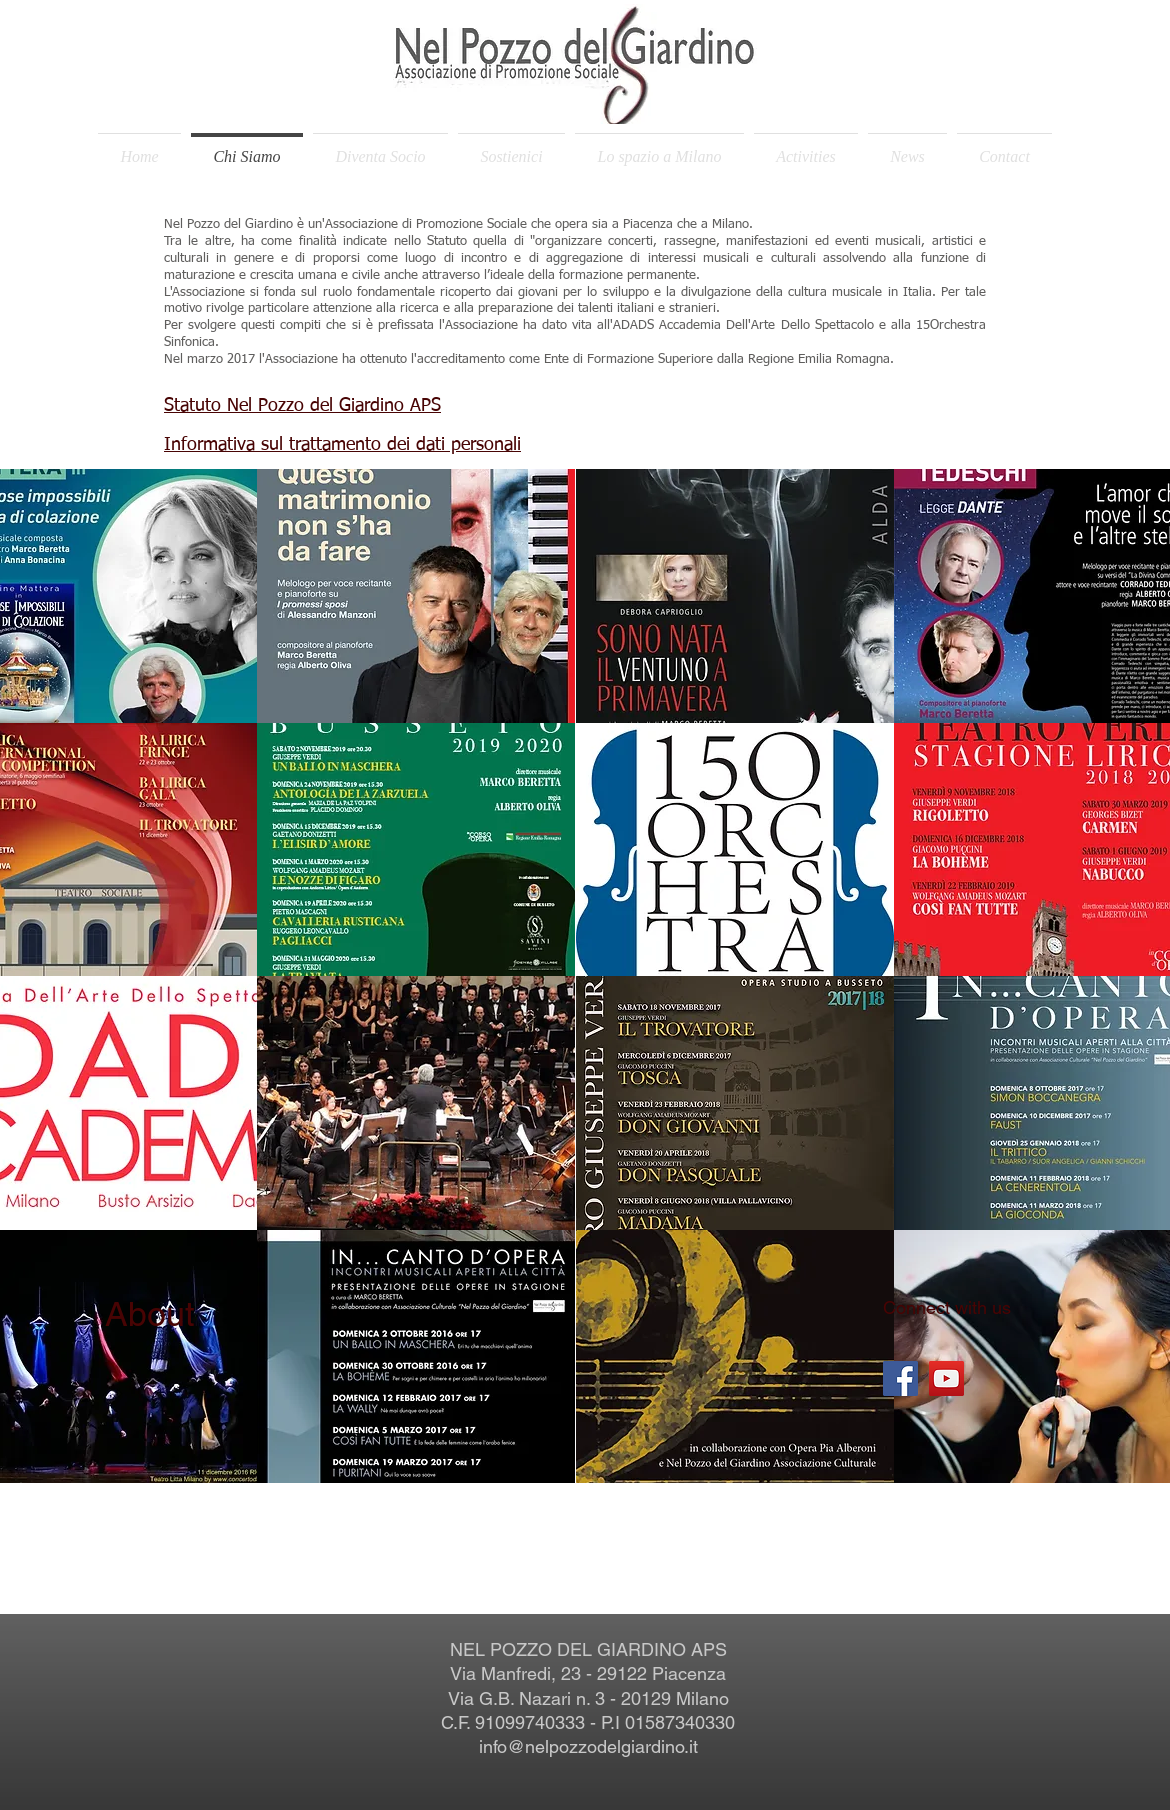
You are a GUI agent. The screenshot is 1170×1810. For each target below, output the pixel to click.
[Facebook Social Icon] (900, 1378)
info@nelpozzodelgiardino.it (588, 1746)
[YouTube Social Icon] (946, 1378)
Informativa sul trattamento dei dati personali (342, 445)
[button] (416, 596)
